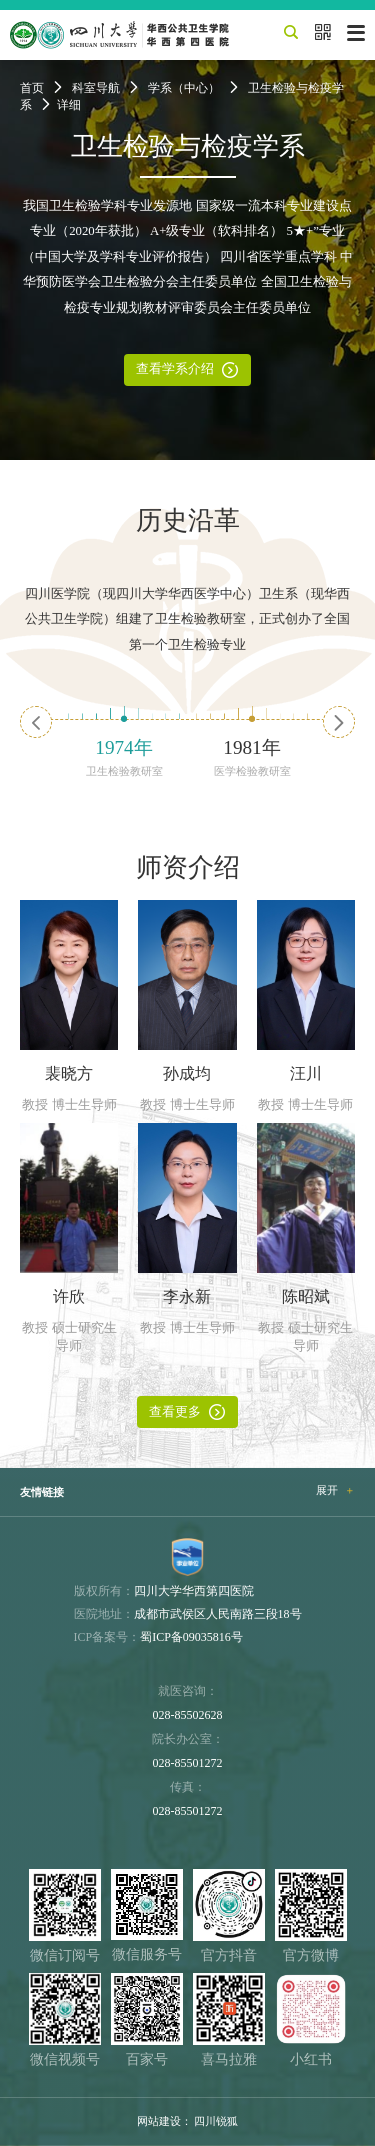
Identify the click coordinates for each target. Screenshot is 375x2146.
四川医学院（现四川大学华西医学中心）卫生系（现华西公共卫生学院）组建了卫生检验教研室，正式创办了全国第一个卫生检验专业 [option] (187, 619)
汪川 (306, 1074)
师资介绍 (188, 867)
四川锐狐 (216, 2121)
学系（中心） (184, 88)
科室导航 (96, 88)
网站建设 (159, 2121)
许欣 (69, 1297)
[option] (124, 741)
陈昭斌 (306, 1297)
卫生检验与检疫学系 (188, 146)
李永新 (187, 1297)
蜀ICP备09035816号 (191, 1637)
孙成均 (187, 1074)
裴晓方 (69, 1074)
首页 (32, 88)
